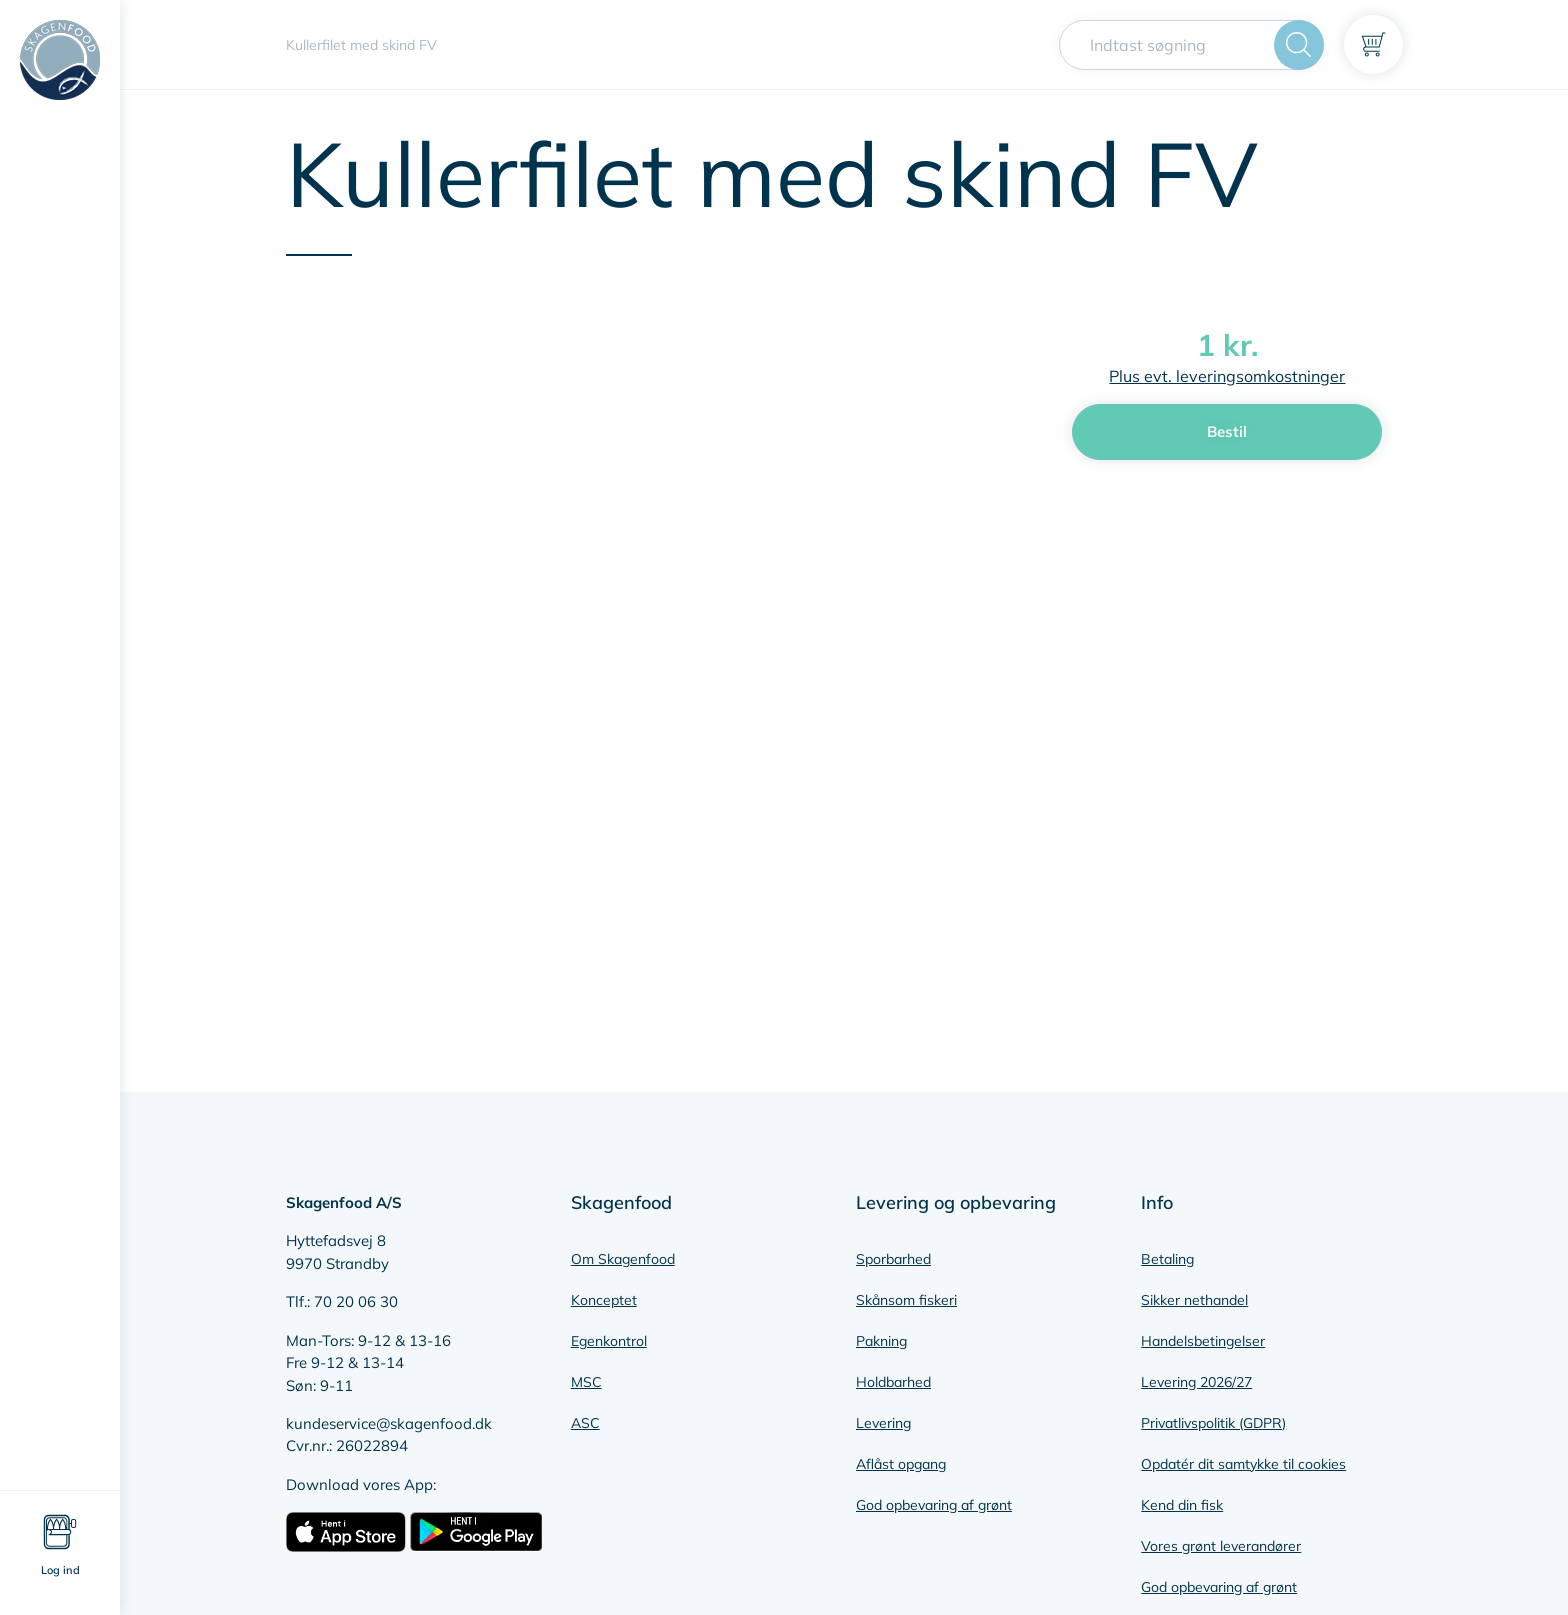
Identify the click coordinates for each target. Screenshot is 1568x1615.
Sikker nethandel (1194, 1300)
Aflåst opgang (901, 1464)
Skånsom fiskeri (906, 1300)
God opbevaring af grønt (934, 1505)
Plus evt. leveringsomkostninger (1227, 376)
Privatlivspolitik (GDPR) (1213, 1423)
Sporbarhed (893, 1259)
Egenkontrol (609, 1341)
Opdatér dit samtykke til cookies (1243, 1464)
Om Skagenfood (623, 1259)
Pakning (881, 1341)
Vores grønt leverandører (1221, 1546)
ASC (585, 1423)
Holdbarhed (893, 1382)
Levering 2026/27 (1196, 1382)
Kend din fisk (1182, 1505)
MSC (586, 1382)
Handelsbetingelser (1203, 1341)
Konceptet (604, 1300)
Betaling (1167, 1259)
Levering (883, 1423)
